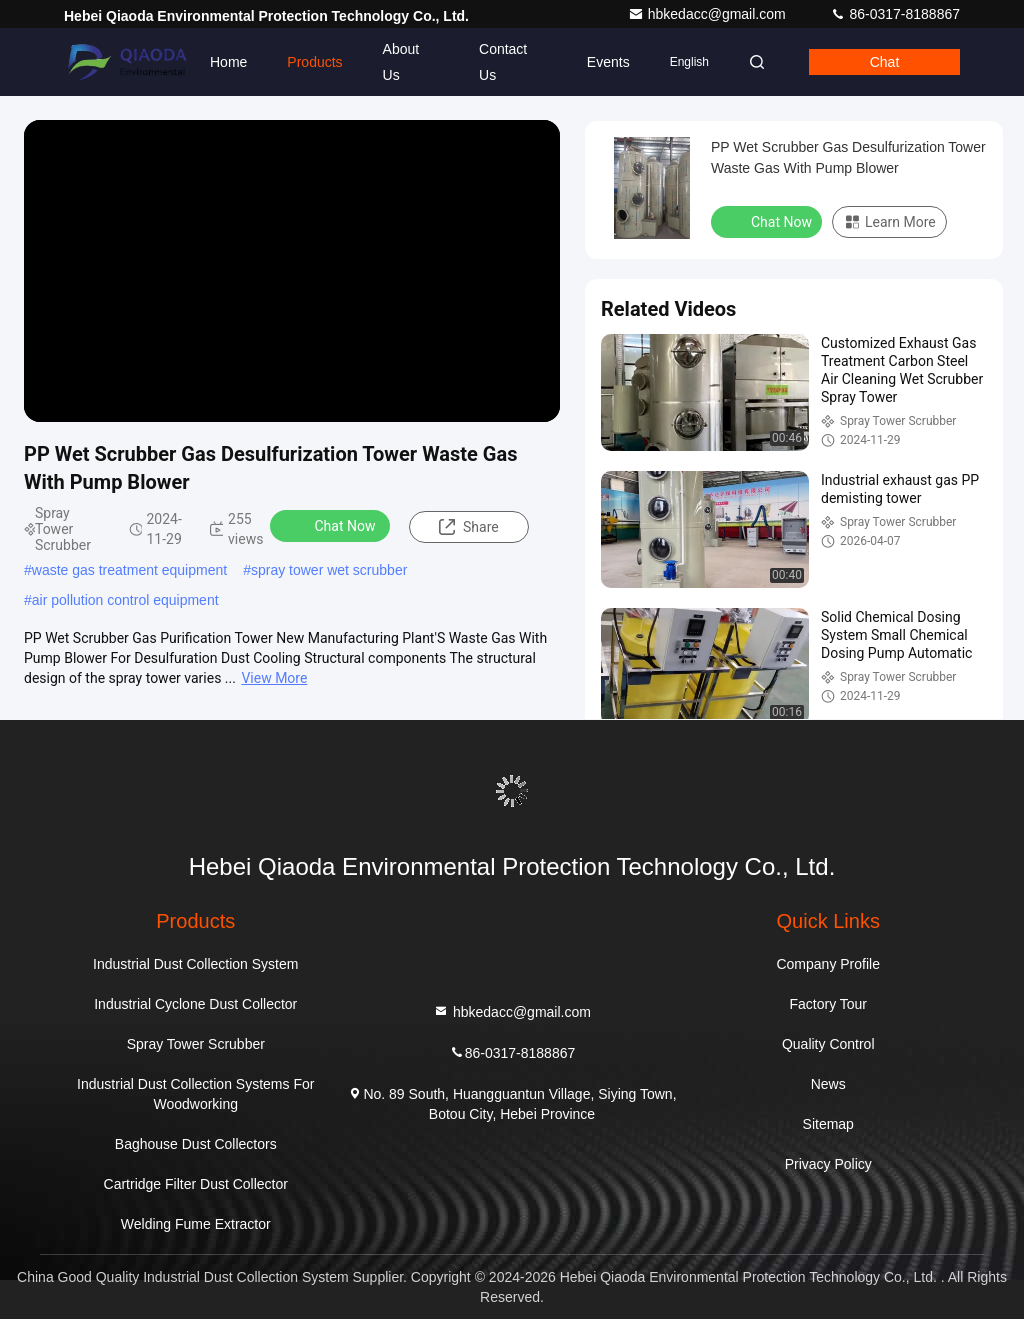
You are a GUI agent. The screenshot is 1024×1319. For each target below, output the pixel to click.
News (828, 1084)
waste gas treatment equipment (129, 570)
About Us (401, 62)
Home (228, 62)
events (608, 62)
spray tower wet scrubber (329, 570)
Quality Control (828, 1044)
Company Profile (828, 964)
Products (314, 62)
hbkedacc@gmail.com (709, 14)
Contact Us (503, 62)
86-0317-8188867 (895, 14)
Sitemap (828, 1124)
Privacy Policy (828, 1164)
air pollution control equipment (125, 600)
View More (274, 678)
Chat (885, 62)
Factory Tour (828, 1004)
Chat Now (332, 525)
